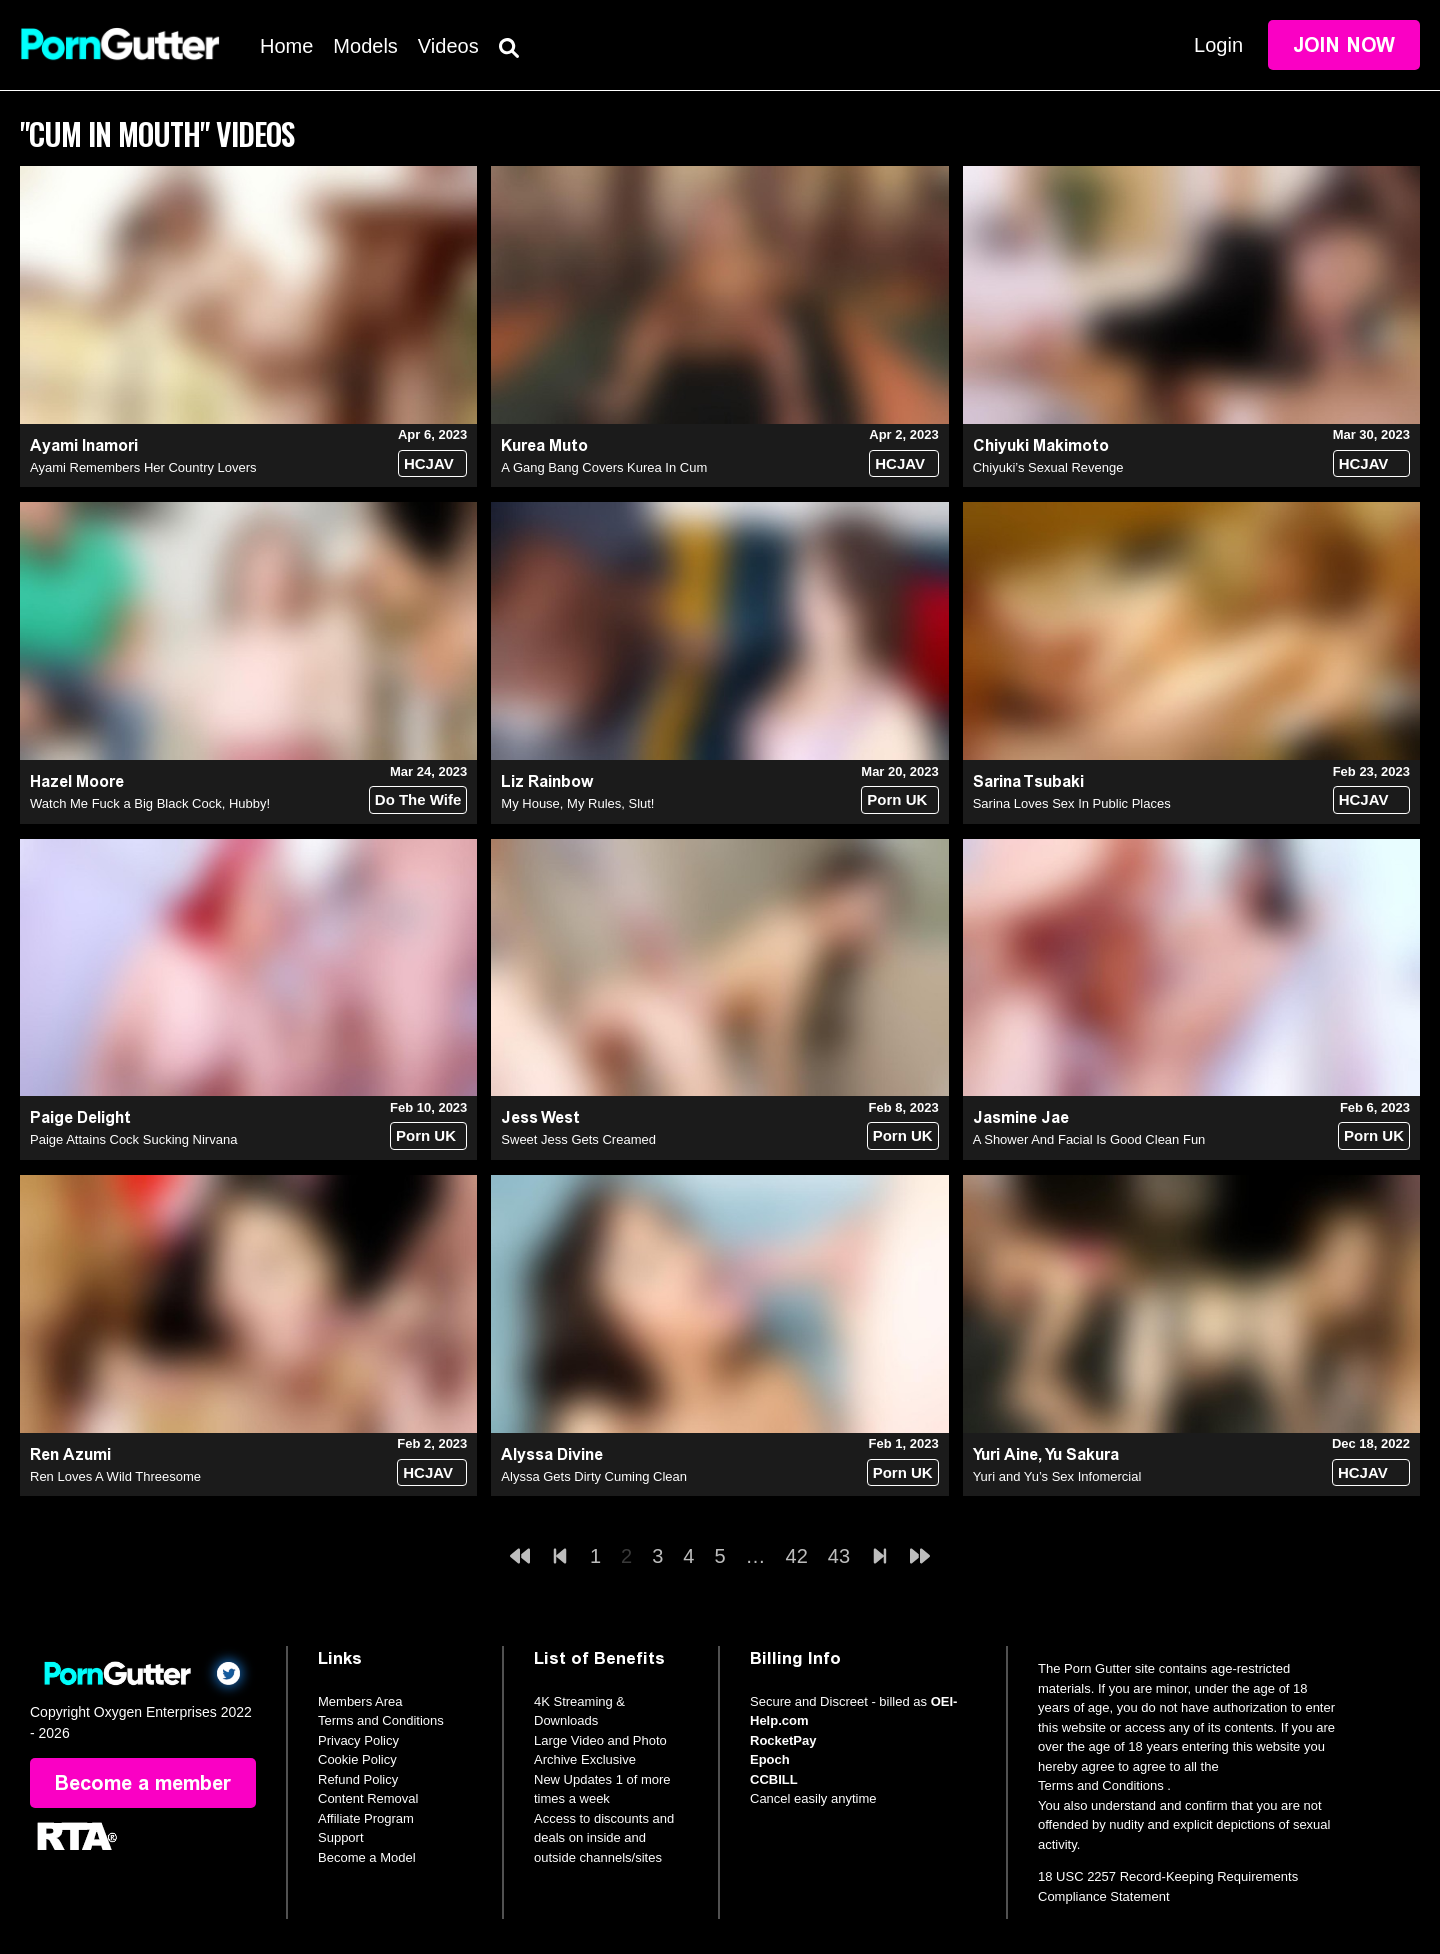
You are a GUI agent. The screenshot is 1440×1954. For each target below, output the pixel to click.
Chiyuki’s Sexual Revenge (1048, 467)
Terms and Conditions (381, 1720)
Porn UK (897, 799)
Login (1218, 45)
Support (341, 1837)
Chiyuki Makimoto (1041, 445)
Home (286, 46)
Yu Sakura (1082, 1454)
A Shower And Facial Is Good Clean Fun (1089, 1139)
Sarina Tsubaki (1028, 781)
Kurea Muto (544, 445)
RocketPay (783, 1740)
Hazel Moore (77, 781)
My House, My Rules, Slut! (577, 803)
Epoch (770, 1759)
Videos (448, 46)
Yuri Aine (1005, 1454)
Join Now (1344, 45)
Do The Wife (418, 799)
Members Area (360, 1701)
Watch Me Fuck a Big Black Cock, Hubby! (150, 803)
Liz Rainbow (547, 781)
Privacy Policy (358, 1740)
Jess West (540, 1117)
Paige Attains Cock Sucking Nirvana (133, 1139)
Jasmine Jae (1021, 1117)
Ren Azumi (70, 1454)
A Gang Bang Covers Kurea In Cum (604, 467)
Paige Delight (80, 1117)
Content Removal (368, 1798)
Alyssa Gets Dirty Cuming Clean (594, 1476)
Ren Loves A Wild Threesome (115, 1476)
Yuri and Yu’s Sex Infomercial (1057, 1476)
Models (365, 46)
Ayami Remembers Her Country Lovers (143, 467)
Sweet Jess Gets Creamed (578, 1139)
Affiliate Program (366, 1818)
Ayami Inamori (84, 445)
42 (797, 1556)
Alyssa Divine (552, 1454)
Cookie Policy (357, 1759)
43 (839, 1556)
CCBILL (774, 1779)
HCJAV (429, 463)
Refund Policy (358, 1779)
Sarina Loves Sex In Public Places (1072, 803)
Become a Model (367, 1857)
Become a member (143, 1783)
